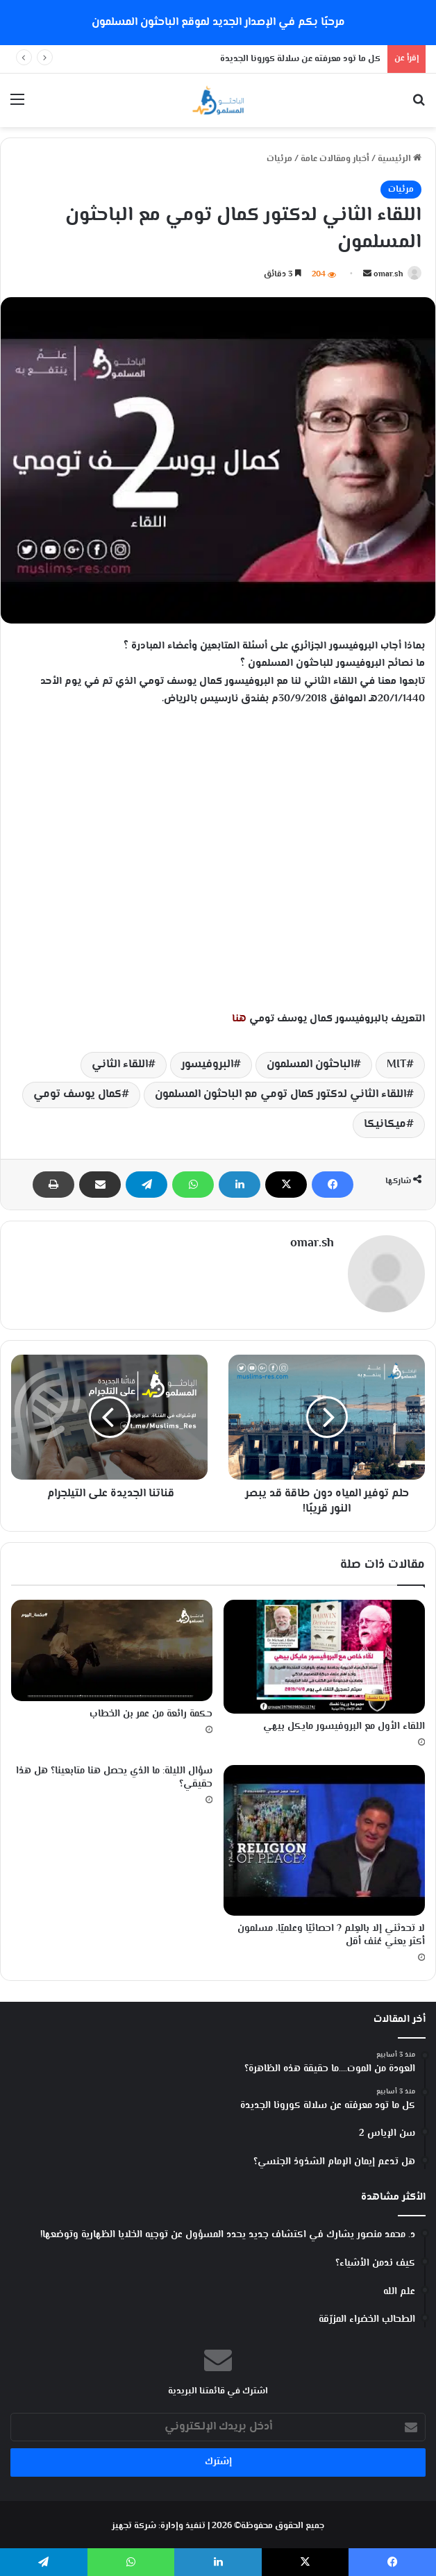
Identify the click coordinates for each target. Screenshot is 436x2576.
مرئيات (279, 159)
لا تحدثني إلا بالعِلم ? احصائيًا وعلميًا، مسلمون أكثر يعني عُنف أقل (331, 1932)
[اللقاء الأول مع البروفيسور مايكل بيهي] (324, 1653)
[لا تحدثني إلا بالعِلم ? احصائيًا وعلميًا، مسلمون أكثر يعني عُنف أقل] (324, 1837)
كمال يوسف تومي (77, 1094)
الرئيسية (399, 159)
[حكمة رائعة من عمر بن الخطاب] (111, 1647)
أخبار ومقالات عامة (335, 159)
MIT (396, 1064)
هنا (239, 1019)
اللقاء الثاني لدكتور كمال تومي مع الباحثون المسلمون (280, 1094)
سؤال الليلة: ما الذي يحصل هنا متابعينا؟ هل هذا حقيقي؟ (114, 1774)
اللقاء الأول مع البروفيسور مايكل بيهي (344, 1723)
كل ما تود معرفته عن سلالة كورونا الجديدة (300, 59)
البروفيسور (207, 1064)
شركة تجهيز (134, 2523)
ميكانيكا (385, 1124)
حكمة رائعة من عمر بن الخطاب (151, 1711)
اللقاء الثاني (120, 1064)
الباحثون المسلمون (310, 1064)
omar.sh (388, 274)
